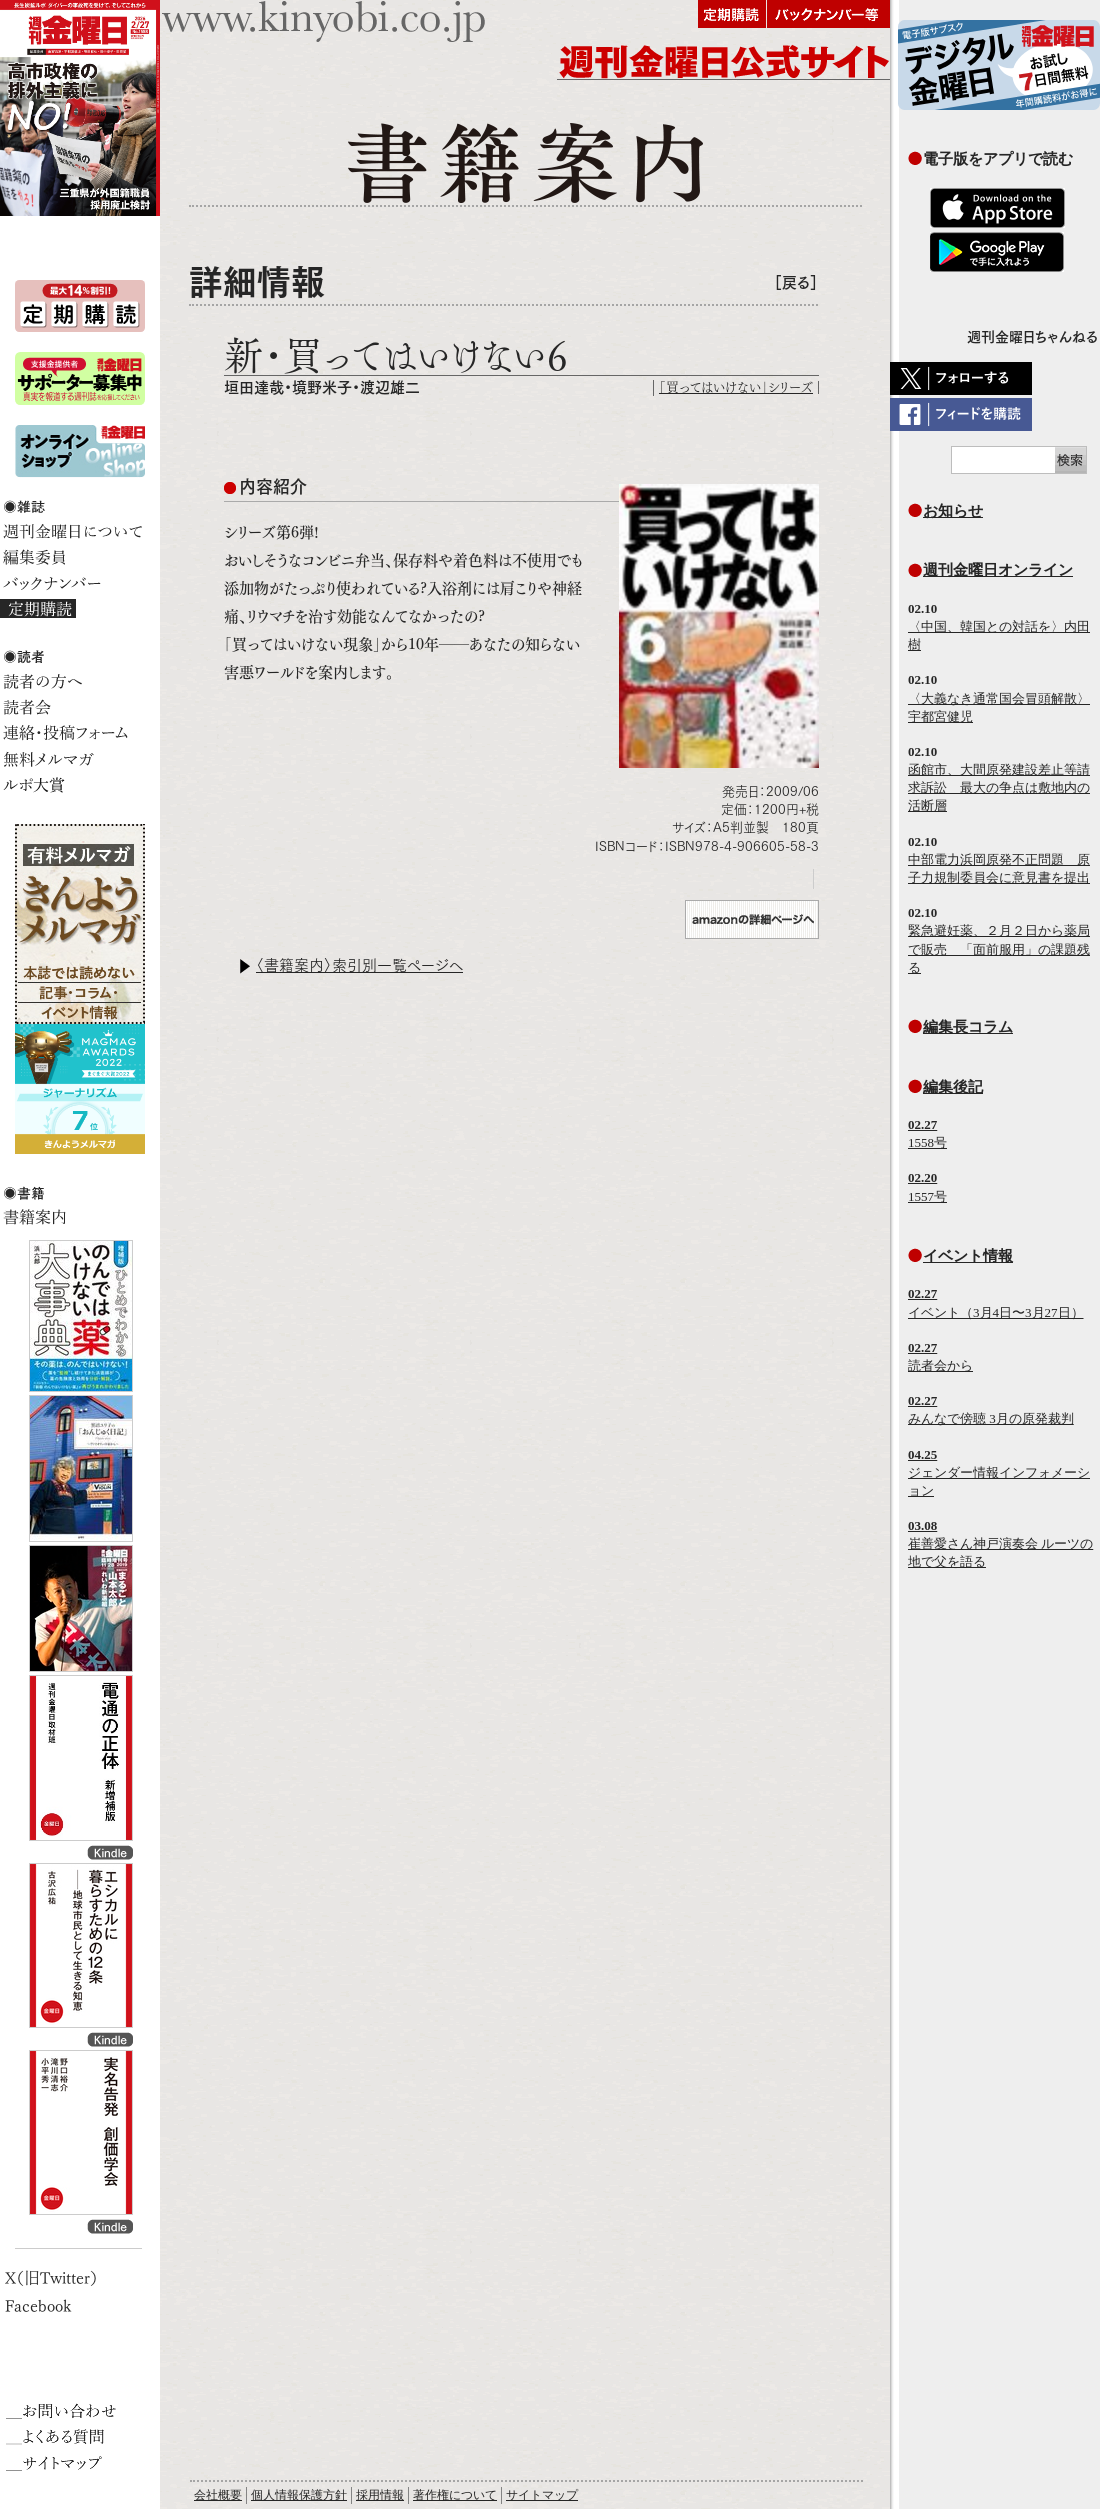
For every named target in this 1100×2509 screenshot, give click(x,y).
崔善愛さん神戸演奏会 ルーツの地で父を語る (1000, 1543)
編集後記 (953, 1086)
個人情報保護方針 (299, 2495)
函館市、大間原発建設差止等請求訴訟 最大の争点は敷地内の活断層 (999, 787)
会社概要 (218, 2495)
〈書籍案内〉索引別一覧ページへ (359, 965)
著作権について (455, 2495)
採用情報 (380, 2495)
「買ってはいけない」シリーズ (736, 387)
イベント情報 (968, 1255)
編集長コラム (968, 1026)
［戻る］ (796, 282)
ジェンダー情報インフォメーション (999, 1472)
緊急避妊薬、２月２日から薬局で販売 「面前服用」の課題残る (999, 948)
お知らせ (953, 510)
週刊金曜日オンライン (998, 569)
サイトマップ (542, 2495)
